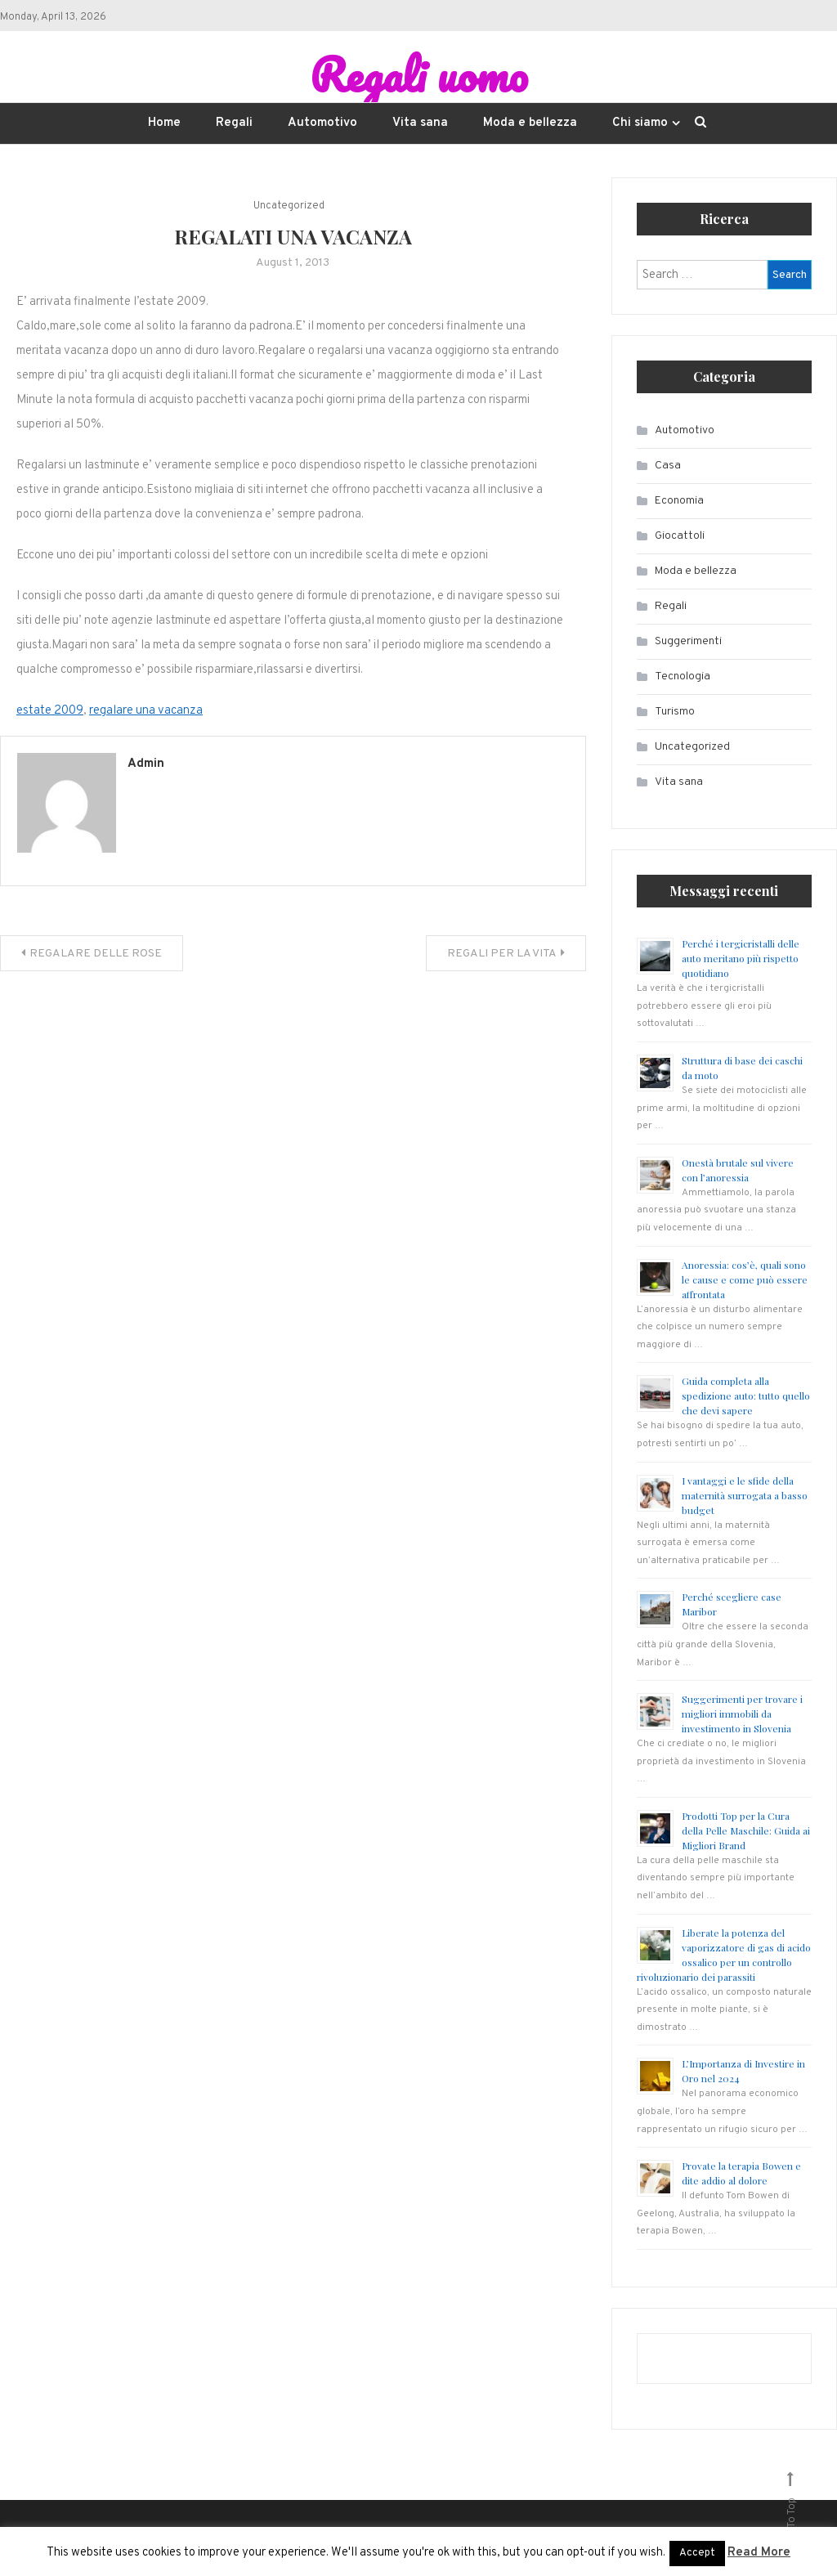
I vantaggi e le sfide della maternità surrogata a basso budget (745, 1495)
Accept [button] (697, 2553)
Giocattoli (680, 537)
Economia (679, 501)
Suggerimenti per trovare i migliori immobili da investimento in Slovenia (742, 1714)
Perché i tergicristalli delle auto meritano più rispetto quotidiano (740, 959)
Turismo (675, 712)
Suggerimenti (688, 642)
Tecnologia (682, 677)
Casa (668, 466)
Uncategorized (289, 206)
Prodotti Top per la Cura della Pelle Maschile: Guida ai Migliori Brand (746, 1831)
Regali (234, 124)
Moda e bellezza (530, 124)
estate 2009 (49, 711)
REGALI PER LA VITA (502, 954)
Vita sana (420, 124)
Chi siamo (640, 124)
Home (164, 124)
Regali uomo (418, 74)
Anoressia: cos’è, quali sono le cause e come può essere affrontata (745, 1279)
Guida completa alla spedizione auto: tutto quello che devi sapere (746, 1396)
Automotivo (322, 124)
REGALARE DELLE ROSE (95, 954)
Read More (758, 2552)
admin (146, 765)
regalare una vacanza (146, 711)
